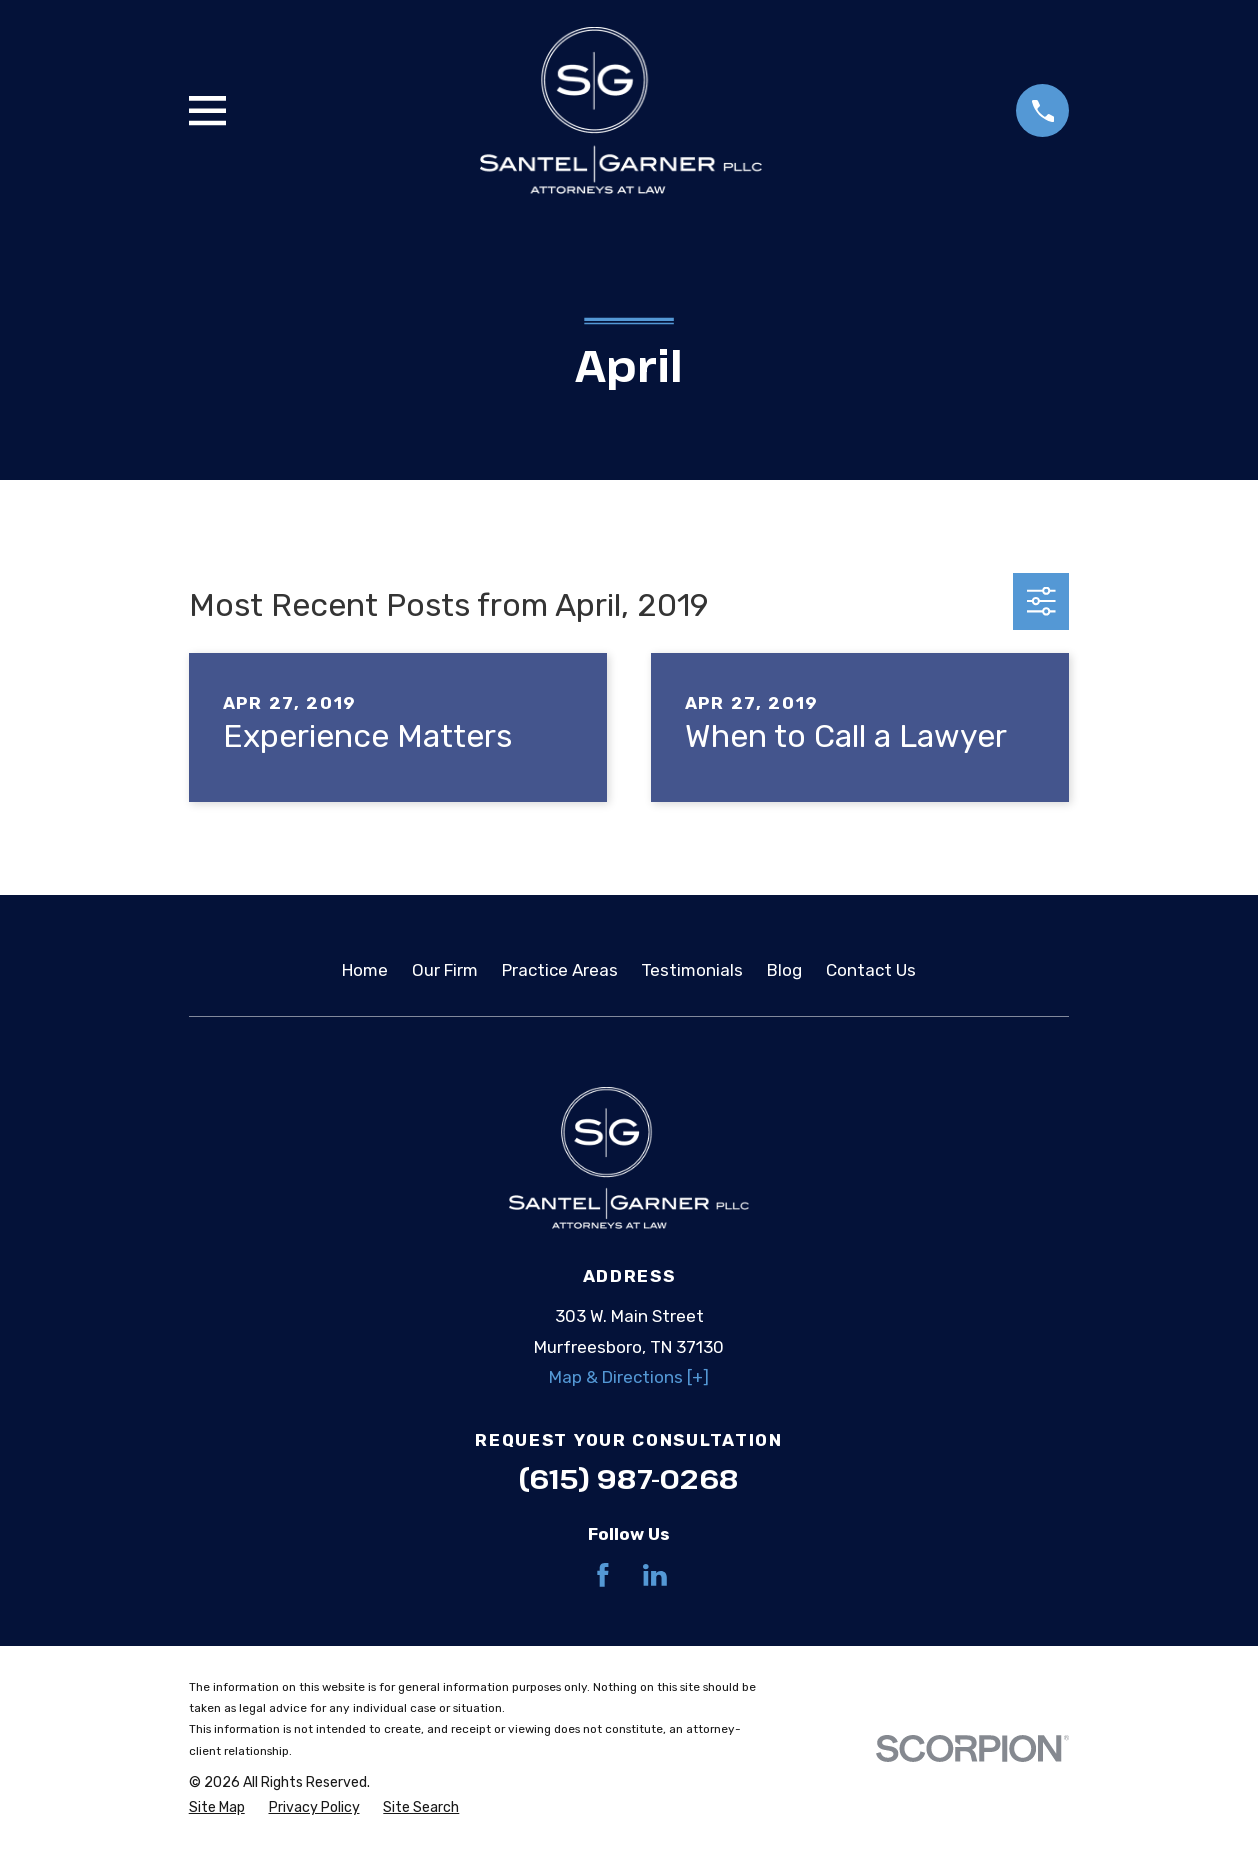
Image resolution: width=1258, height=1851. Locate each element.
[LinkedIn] (655, 1575)
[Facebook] (603, 1575)
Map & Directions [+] (629, 1377)
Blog (784, 970)
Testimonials (692, 970)
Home (365, 970)
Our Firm (445, 970)
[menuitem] (217, 1808)
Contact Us (871, 970)
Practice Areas (560, 970)
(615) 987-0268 (629, 1478)
